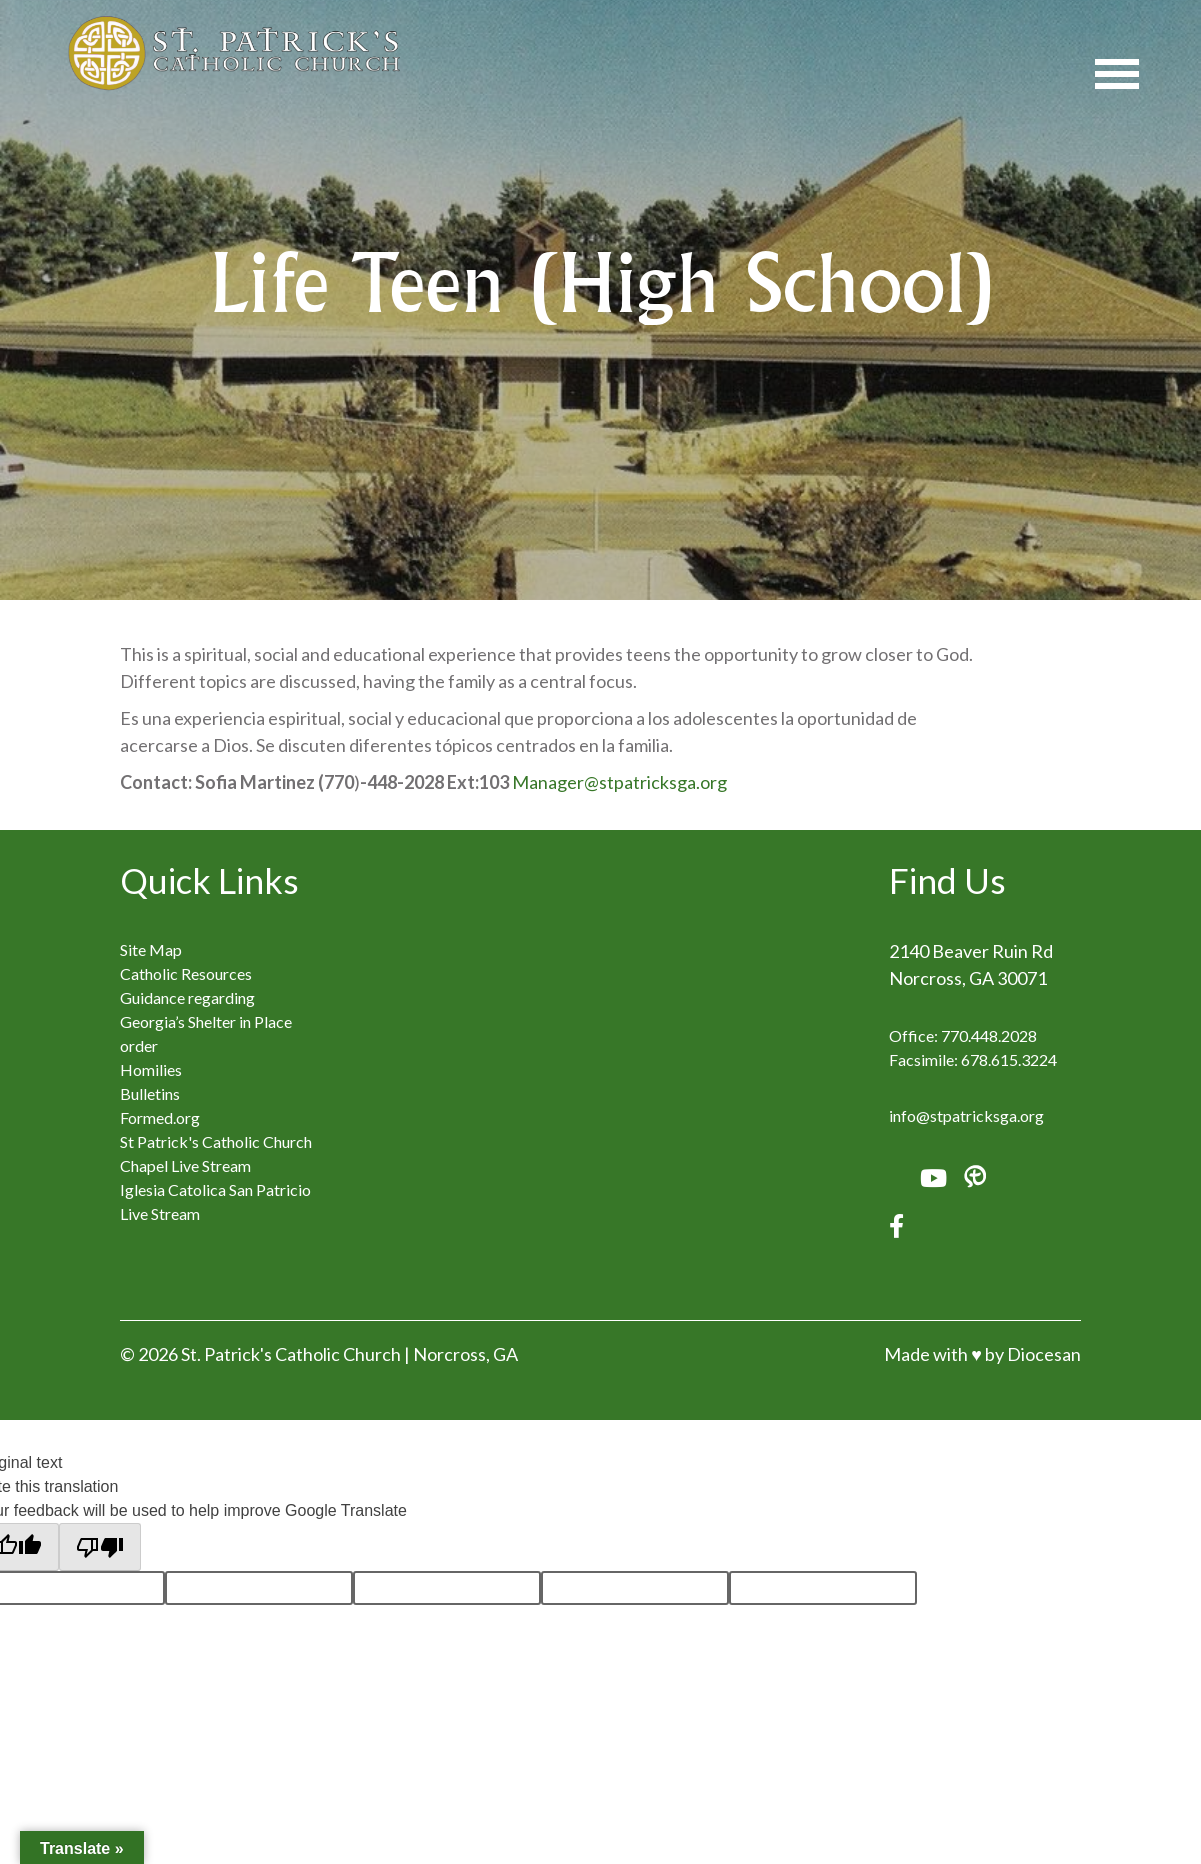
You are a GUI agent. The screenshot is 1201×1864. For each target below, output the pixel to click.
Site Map (151, 949)
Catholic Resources (186, 973)
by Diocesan (1033, 1354)
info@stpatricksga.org (966, 1115)
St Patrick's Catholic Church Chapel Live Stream (216, 1153)
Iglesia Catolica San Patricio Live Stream (215, 1201)
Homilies (151, 1069)
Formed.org (160, 1117)
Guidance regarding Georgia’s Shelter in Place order (206, 1021)
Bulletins (150, 1093)
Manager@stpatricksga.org (619, 782)
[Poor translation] (100, 1547)
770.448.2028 (989, 1035)
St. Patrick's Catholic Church (291, 1354)
